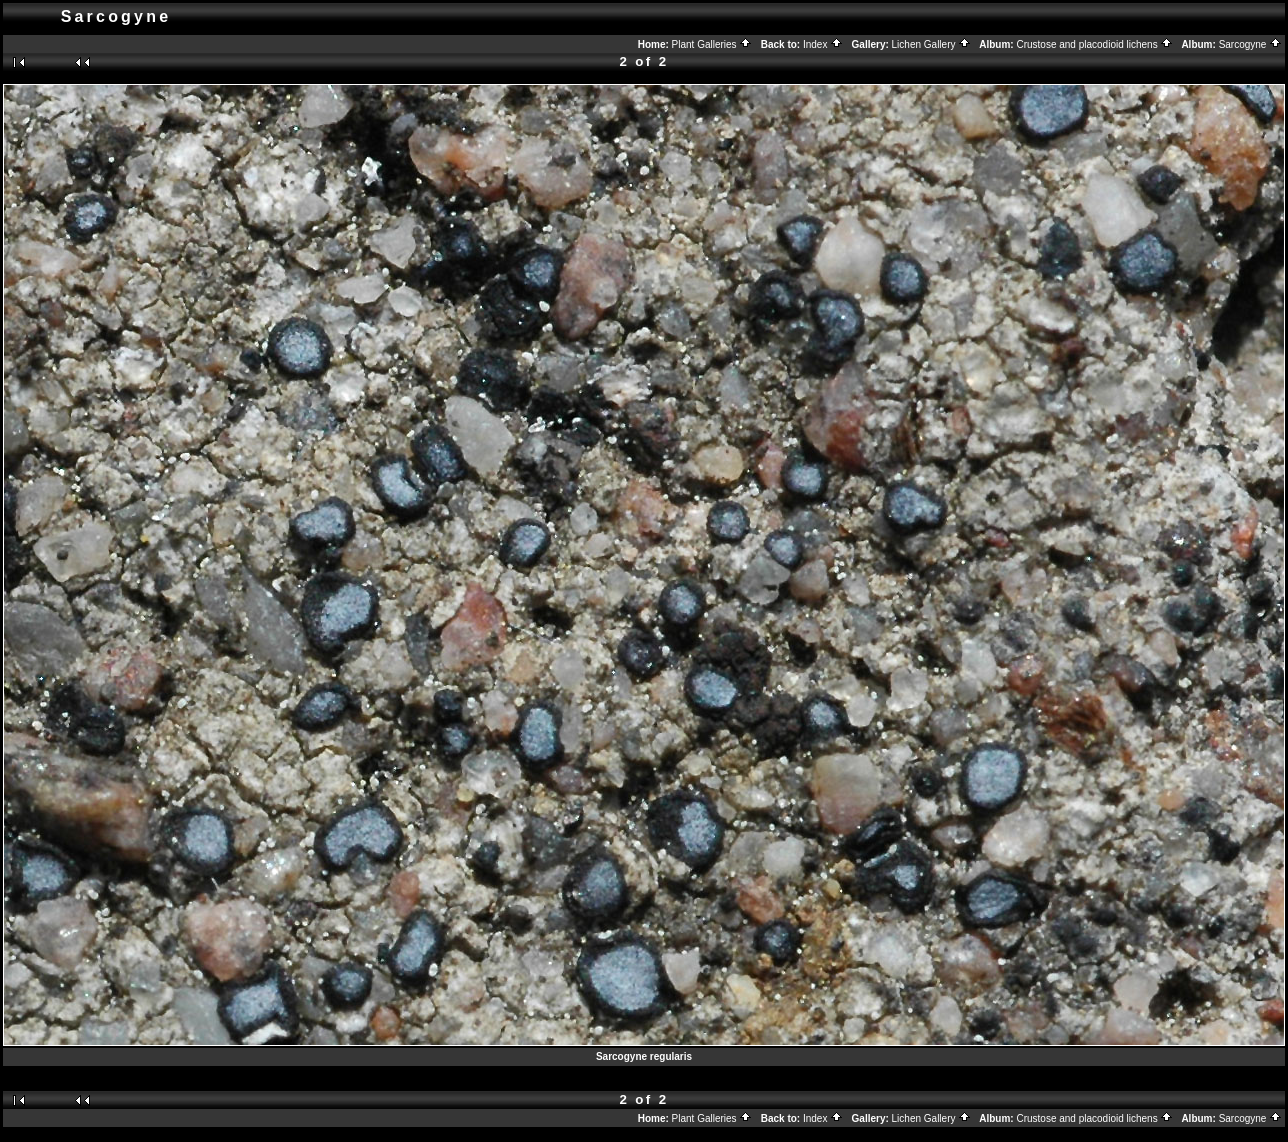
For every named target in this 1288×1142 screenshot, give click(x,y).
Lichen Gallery (932, 44)
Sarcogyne (1251, 44)
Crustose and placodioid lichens (1094, 44)
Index (823, 44)
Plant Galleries (712, 44)
